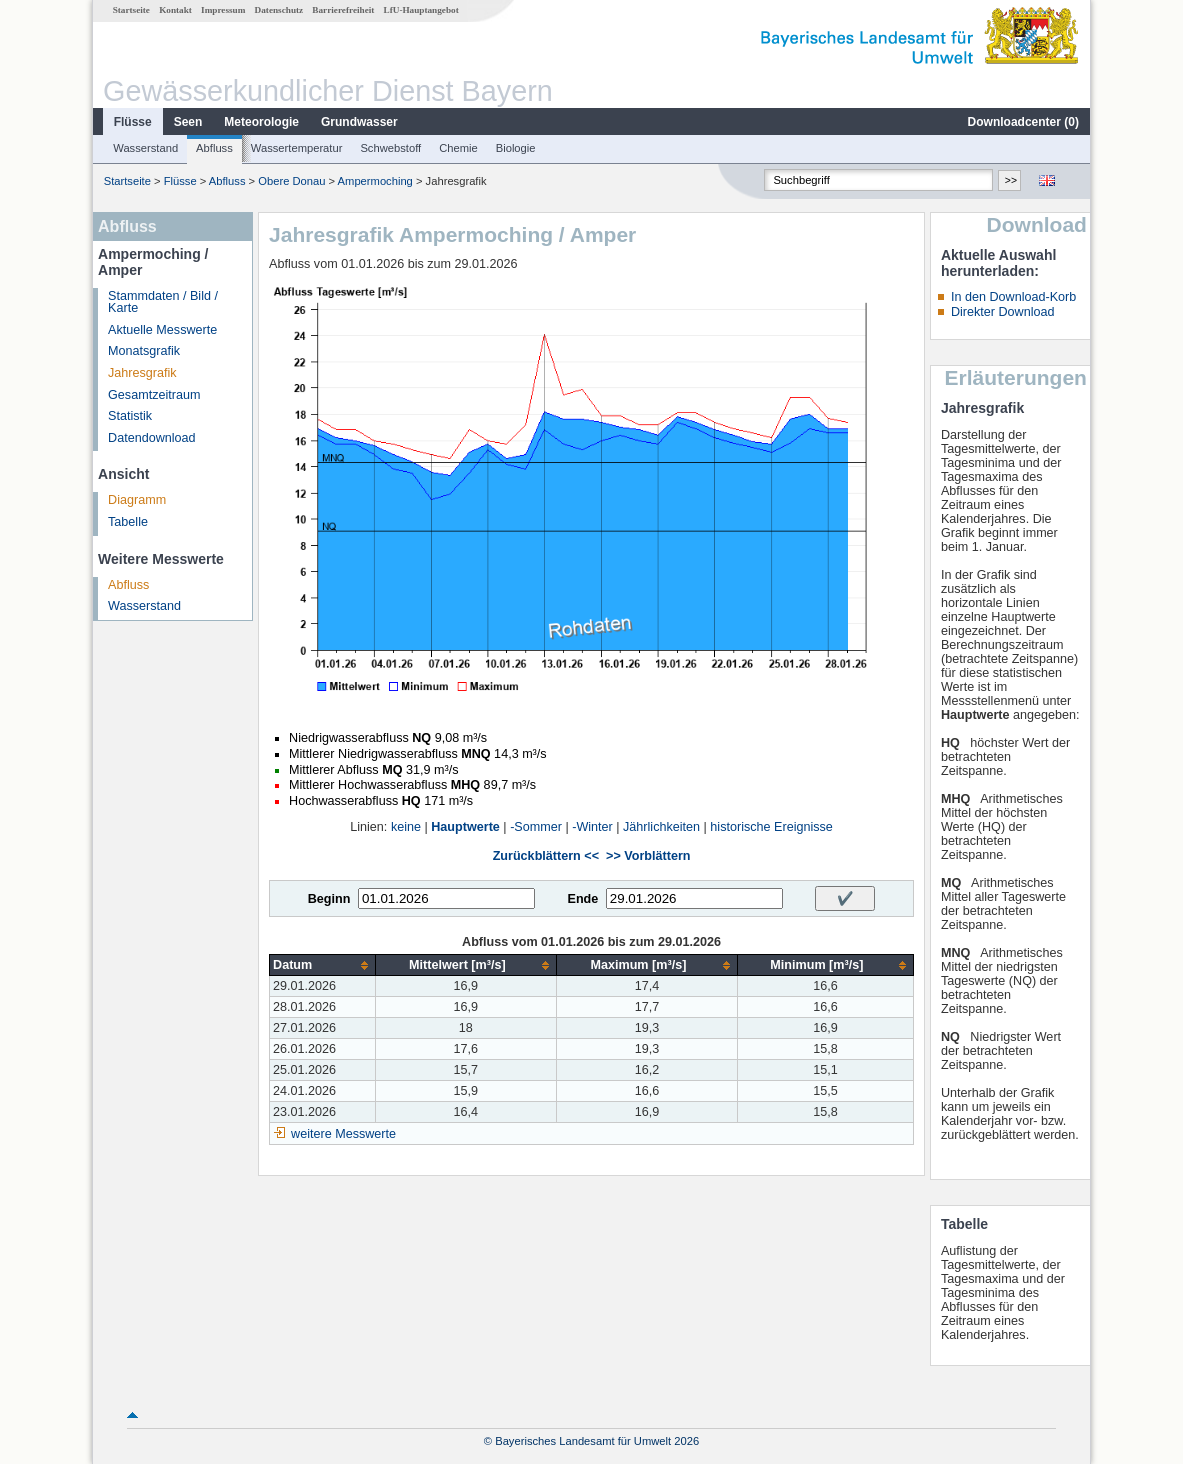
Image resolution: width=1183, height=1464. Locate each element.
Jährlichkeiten (661, 827)
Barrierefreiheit (343, 10)
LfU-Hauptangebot (421, 10)
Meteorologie (261, 122)
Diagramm (137, 500)
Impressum (223, 10)
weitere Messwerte (343, 1134)
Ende (582, 899)
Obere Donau (291, 181)
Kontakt (175, 10)
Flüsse (133, 122)
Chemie (458, 148)
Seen (188, 122)
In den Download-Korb (1013, 297)
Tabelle (128, 522)
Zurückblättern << (546, 856)
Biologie (516, 148)
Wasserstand (145, 148)
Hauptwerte (465, 827)
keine (406, 827)
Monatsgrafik (144, 351)
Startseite (131, 10)
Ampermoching (375, 181)
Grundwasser (359, 122)
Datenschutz (279, 10)
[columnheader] (322, 965)
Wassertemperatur (297, 148)
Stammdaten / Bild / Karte (163, 302)
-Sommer (536, 827)
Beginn (329, 899)
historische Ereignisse (771, 827)
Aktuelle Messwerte (162, 330)
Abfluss (214, 148)
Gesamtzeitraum (154, 395)
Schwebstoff (390, 148)
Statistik (130, 416)
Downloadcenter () (1023, 122)
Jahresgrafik (142, 373)
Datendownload (152, 438)
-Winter (592, 827)
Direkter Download (1003, 312)
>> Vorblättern (648, 856)
